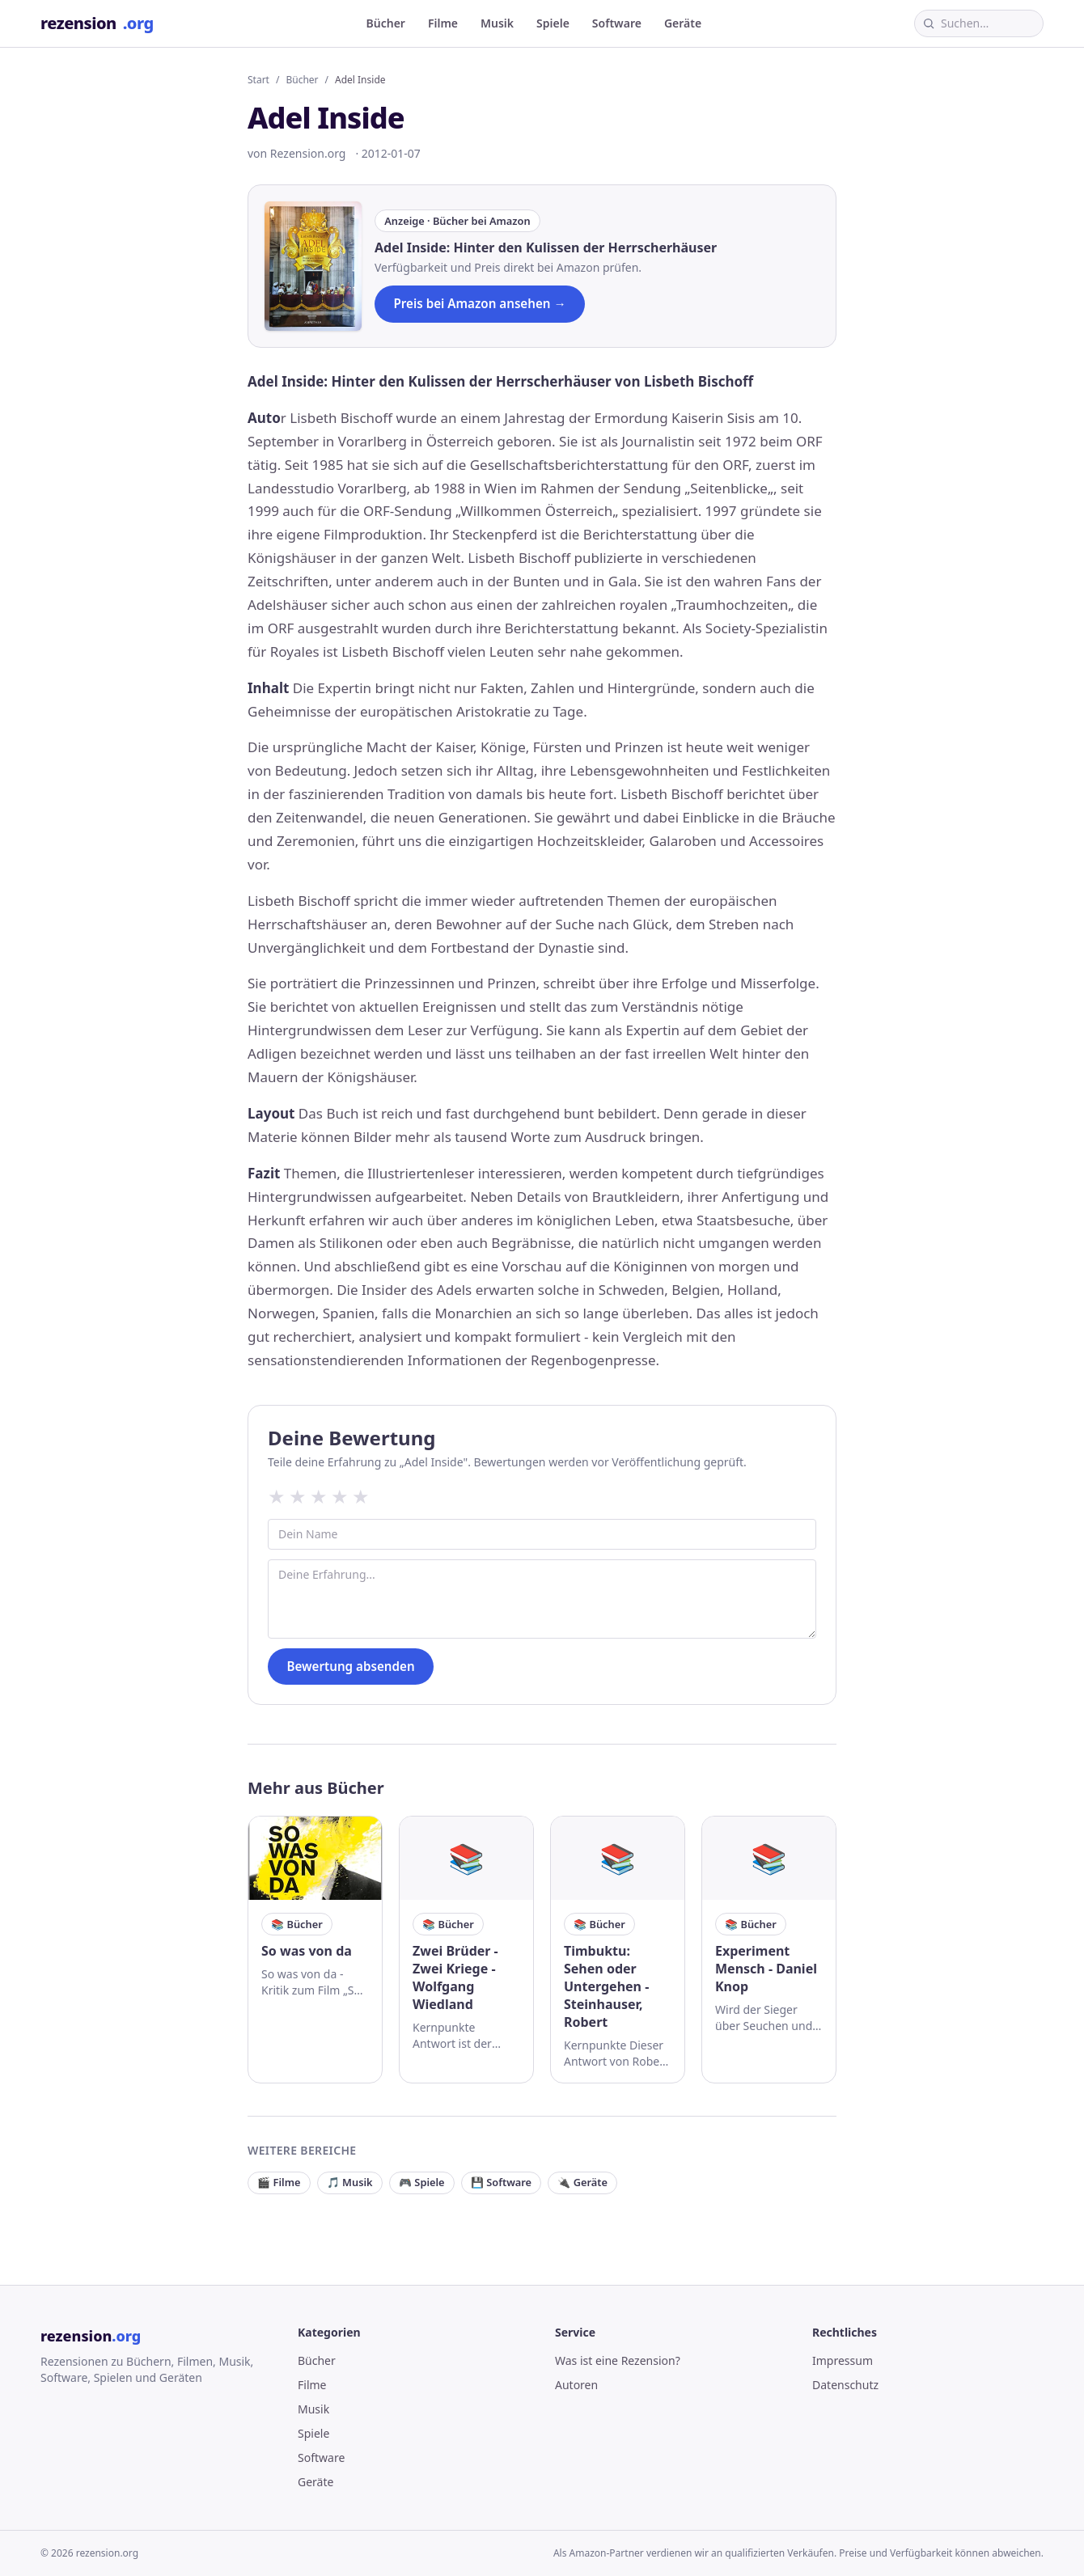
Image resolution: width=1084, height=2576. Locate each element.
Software (617, 23)
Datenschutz (845, 2384)
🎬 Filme (278, 2182)
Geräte (682, 23)
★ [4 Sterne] (340, 1496)
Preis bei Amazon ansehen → (479, 303)
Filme (443, 23)
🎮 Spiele (422, 2182)
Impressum (842, 2360)
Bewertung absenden (350, 1666)
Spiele (553, 23)
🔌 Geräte (582, 2182)
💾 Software (501, 2182)
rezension (97, 23)
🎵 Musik (350, 2182)
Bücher (385, 23)
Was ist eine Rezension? (617, 2360)
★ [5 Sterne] (361, 1496)
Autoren (576, 2384)
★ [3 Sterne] (319, 1496)
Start (258, 80)
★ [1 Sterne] (277, 1496)
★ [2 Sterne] (298, 1496)
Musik (497, 23)
